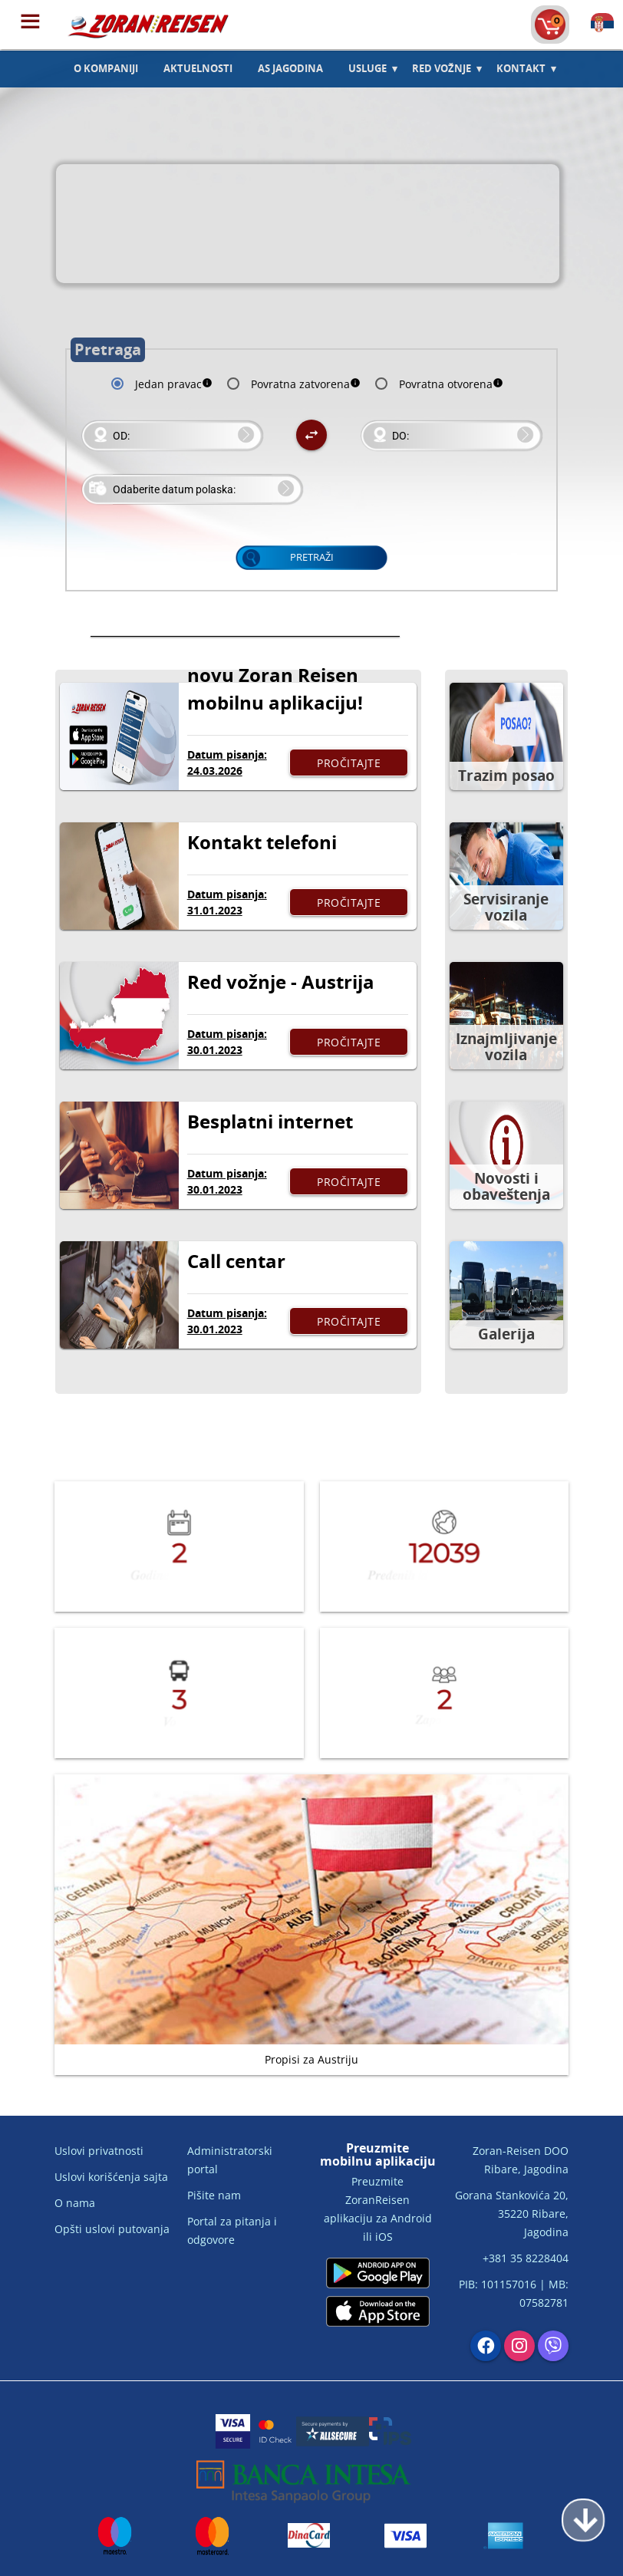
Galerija (506, 1334)
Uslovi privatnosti (98, 2150)
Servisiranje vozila (506, 907)
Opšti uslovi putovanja (112, 2229)
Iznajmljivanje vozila (506, 1047)
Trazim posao (506, 776)
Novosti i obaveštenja (506, 1186)
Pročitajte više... (349, 766)
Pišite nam (214, 2195)
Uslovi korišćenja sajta (111, 2176)
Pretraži (312, 557)
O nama (74, 2203)
